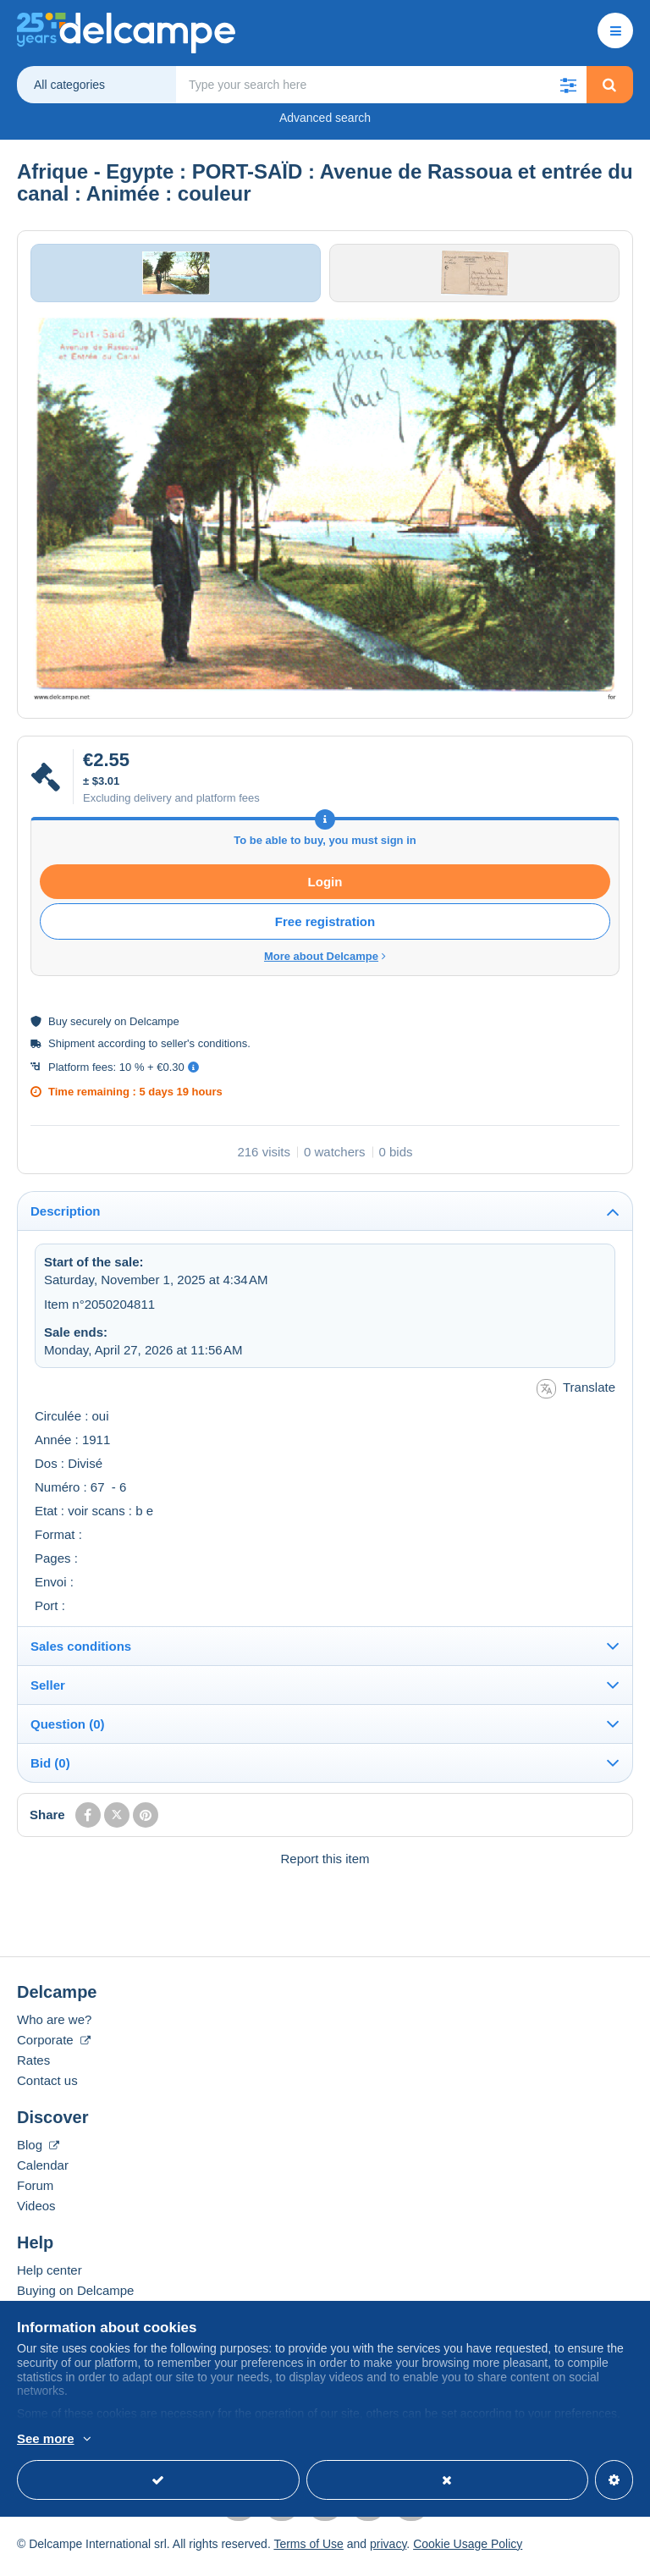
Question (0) (67, 1733)
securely (90, 1031)
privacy (388, 2553)
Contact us (47, 2089)
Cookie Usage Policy (467, 2553)
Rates (33, 2069)
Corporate (54, 2049)
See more (45, 2438)
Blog (38, 2154)
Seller (47, 1694)
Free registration (325, 931)
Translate (576, 1398)
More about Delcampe (325, 966)
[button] (568, 84)
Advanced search (325, 117)
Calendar (43, 2174)
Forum (35, 2194)
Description (65, 1221)
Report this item (324, 1868)
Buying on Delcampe (75, 2299)
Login (325, 892)
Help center (49, 2279)
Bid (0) (50, 1772)
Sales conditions (80, 1655)
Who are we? (54, 2029)
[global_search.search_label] (381, 84)
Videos (36, 2215)
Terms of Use (308, 2553)
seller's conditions (204, 1053)
